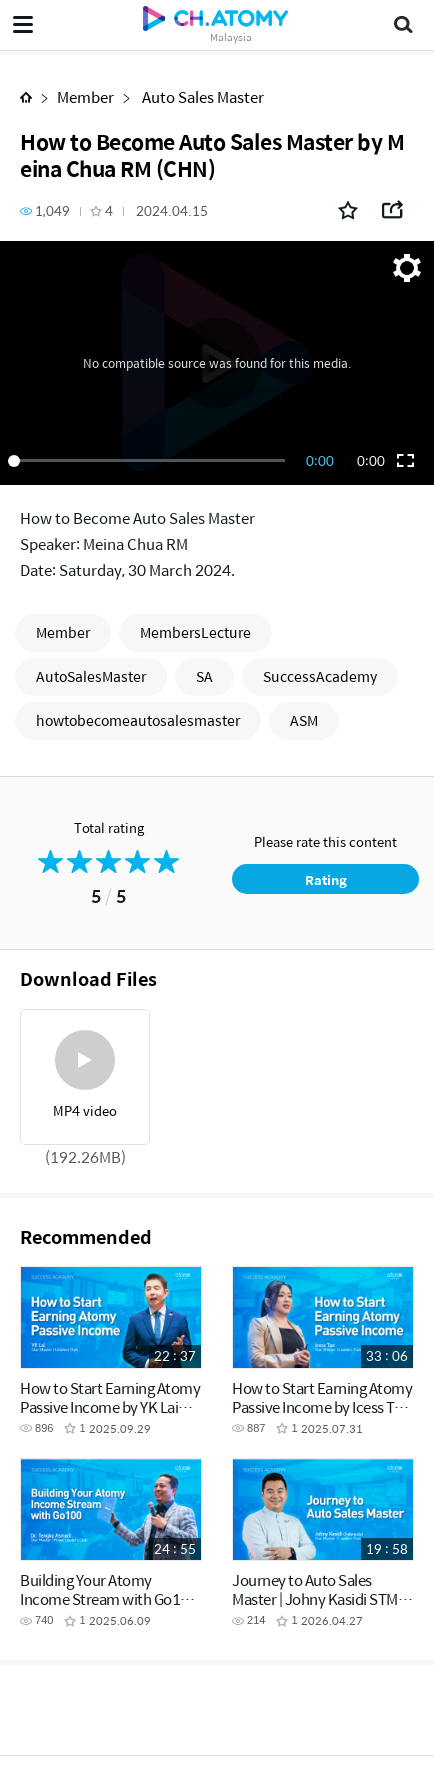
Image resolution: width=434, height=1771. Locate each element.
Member (85, 96)
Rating (326, 879)
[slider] (150, 461)
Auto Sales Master (201, 96)
